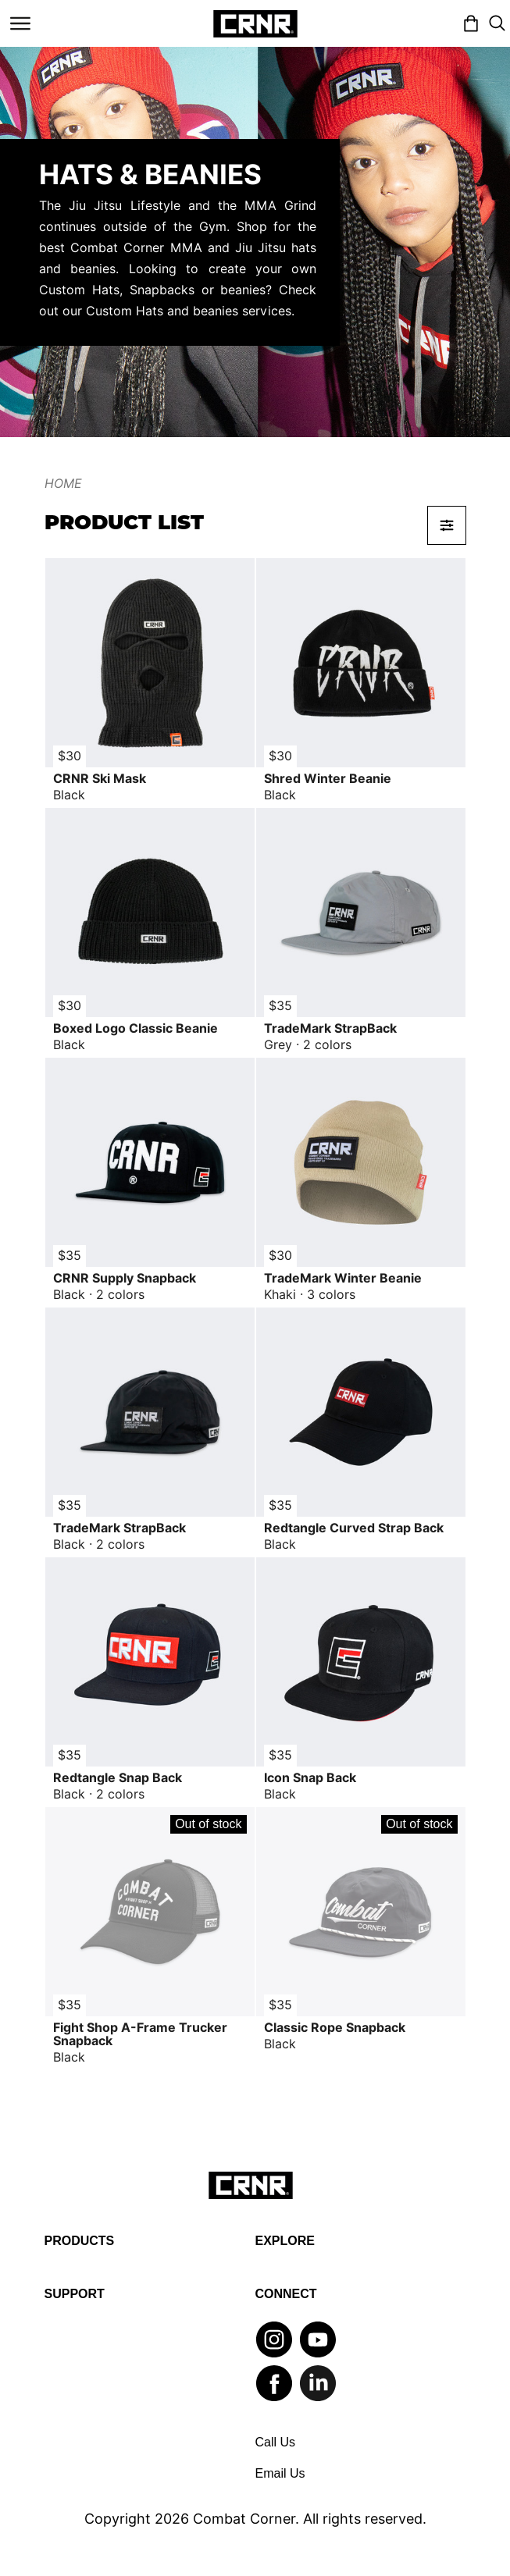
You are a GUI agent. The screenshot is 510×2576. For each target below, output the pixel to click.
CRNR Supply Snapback (124, 1278)
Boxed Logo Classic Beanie (135, 1028)
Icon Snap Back (310, 1777)
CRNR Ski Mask (99, 778)
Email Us (280, 2473)
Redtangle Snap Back (117, 1777)
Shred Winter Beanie (327, 778)
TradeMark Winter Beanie (343, 1278)
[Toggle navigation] (20, 23)
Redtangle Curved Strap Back (354, 1528)
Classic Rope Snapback (334, 2027)
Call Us (275, 2442)
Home (63, 483)
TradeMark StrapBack (330, 1028)
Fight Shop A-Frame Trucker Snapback (140, 2034)
